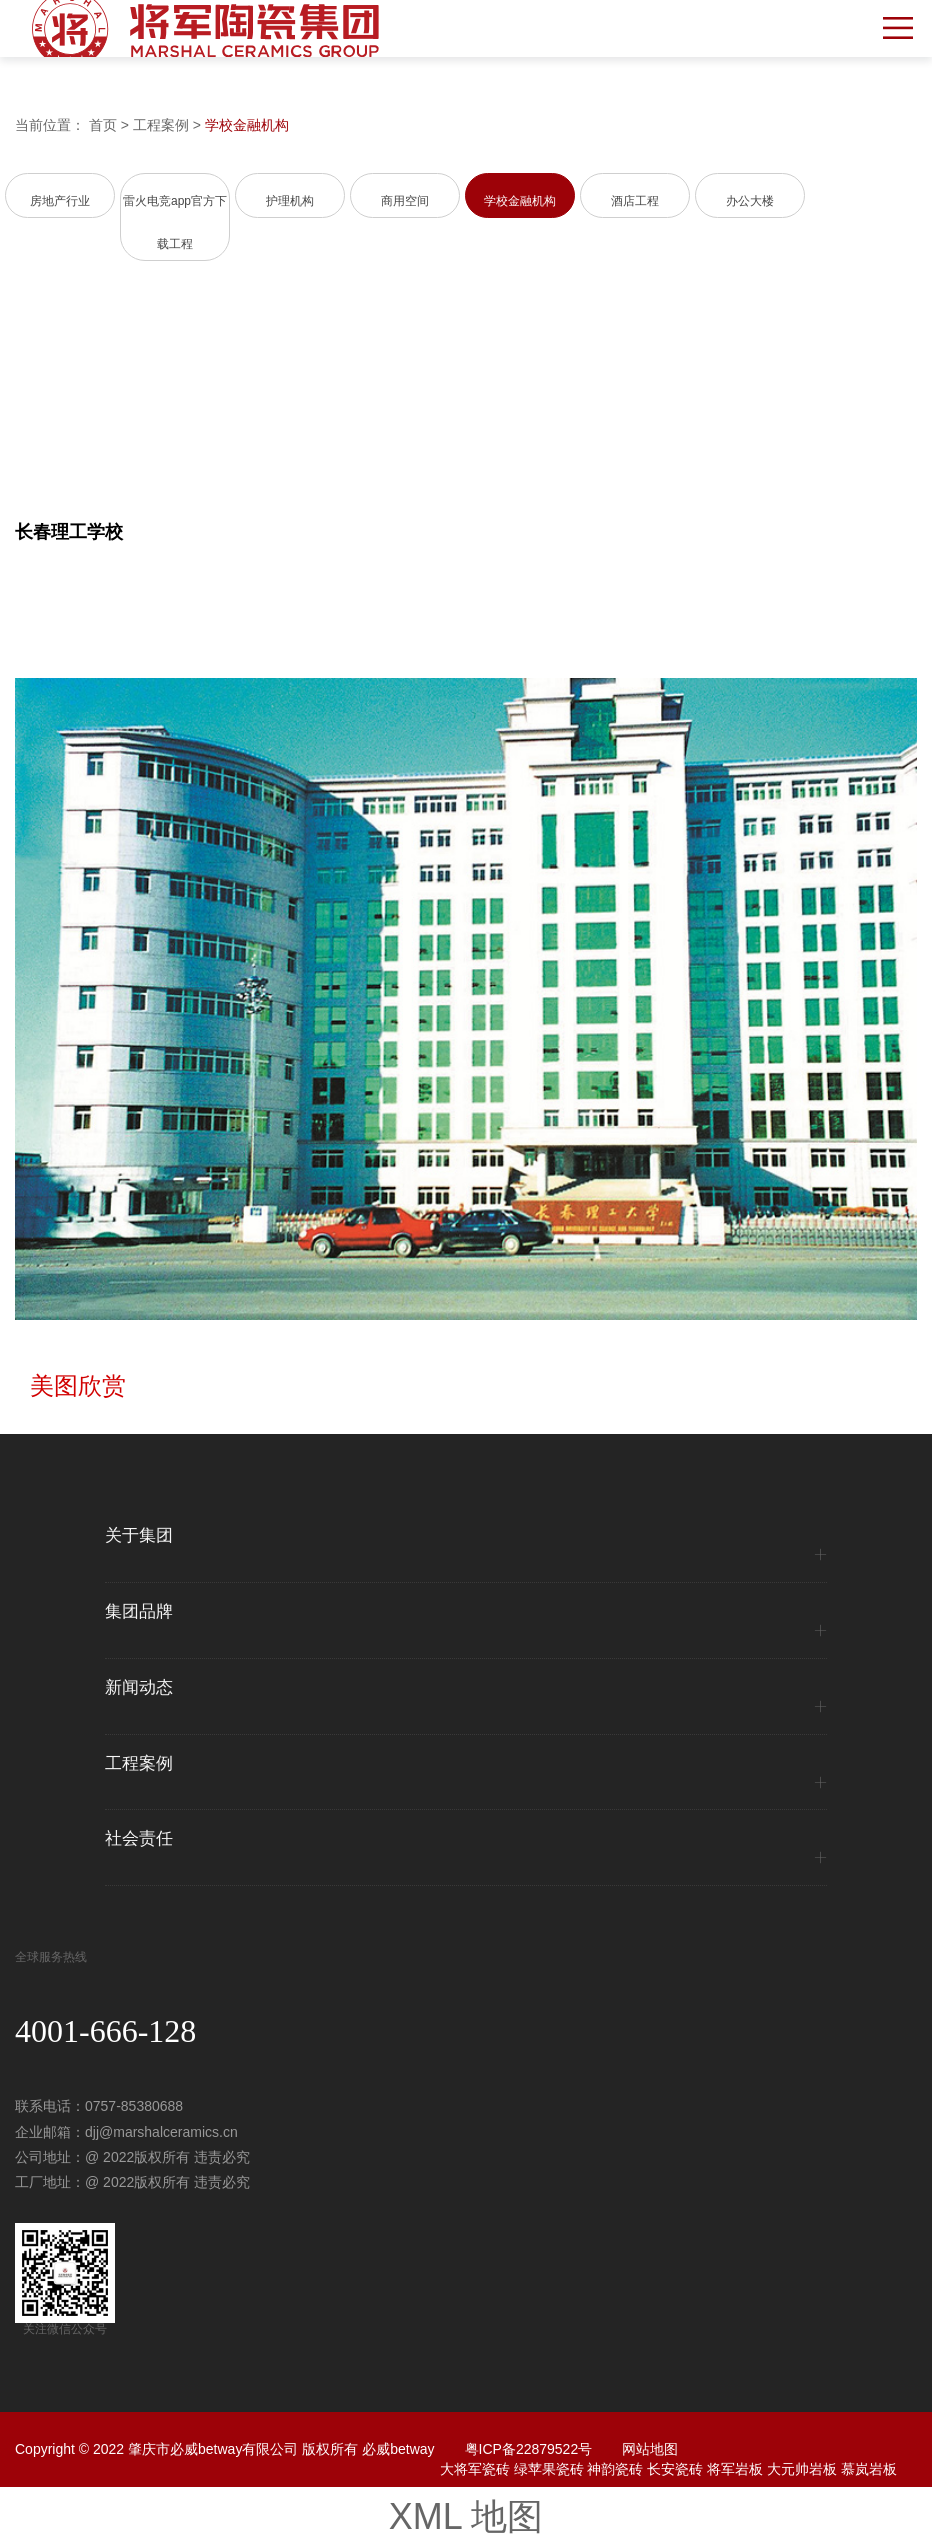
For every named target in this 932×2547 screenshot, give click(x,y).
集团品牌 (139, 1612)
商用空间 (405, 201)
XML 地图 (466, 2516)
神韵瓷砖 (615, 2469)
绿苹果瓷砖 (549, 2469)
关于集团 (139, 1536)
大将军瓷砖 (475, 2469)
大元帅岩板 (802, 2469)
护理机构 (290, 201)
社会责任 (139, 1839)
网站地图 (650, 2449)
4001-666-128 (105, 2031)
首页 (103, 125)
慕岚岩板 (869, 2469)
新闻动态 (139, 1688)
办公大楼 (750, 201)
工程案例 (161, 125)
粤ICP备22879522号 (529, 2449)
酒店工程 (635, 201)
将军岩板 (735, 2469)
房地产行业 (60, 201)
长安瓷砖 (675, 2469)
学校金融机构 (247, 125)
